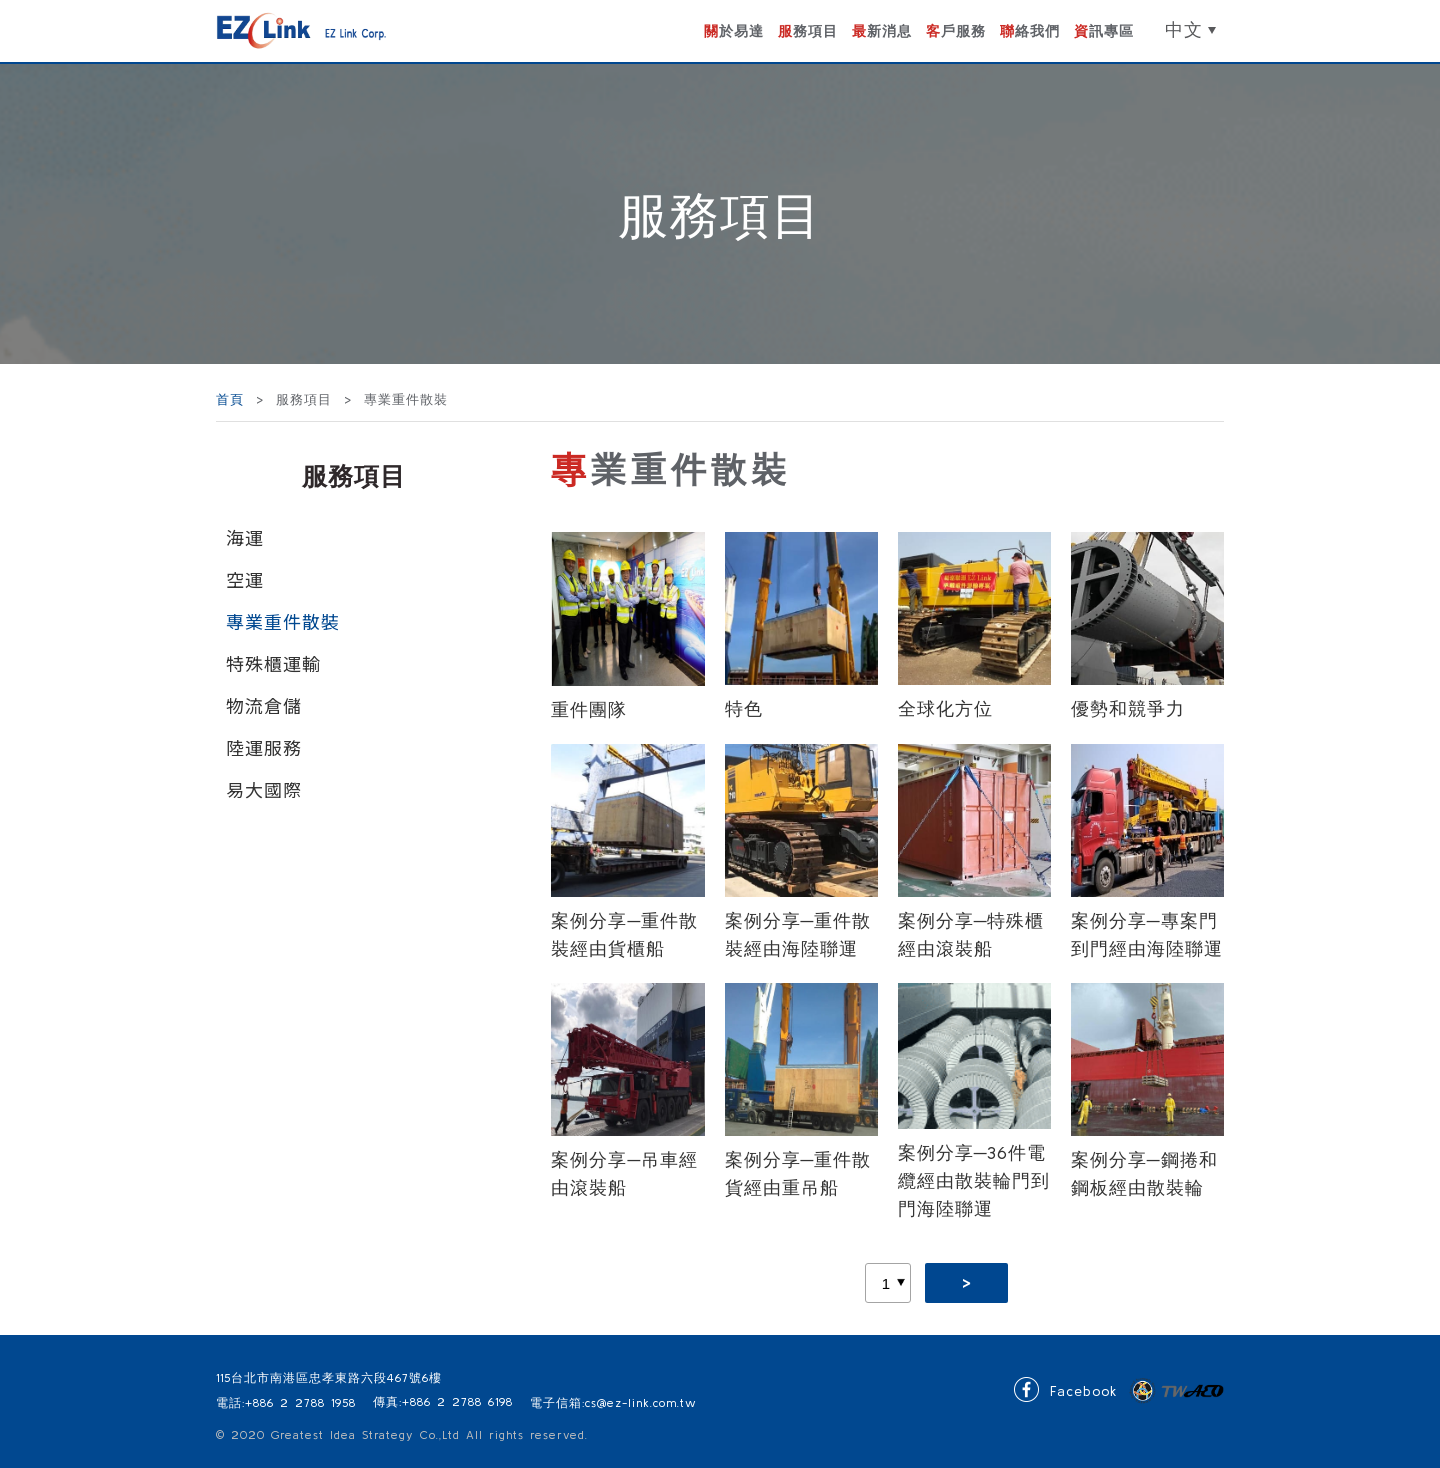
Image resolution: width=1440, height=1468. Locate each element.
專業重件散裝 (283, 621)
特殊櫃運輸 (273, 663)
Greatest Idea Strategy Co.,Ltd (365, 1434)
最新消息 (882, 31)
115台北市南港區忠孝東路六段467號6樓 (329, 1377)
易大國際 (264, 789)
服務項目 (808, 31)
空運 (245, 579)
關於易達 (734, 31)
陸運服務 (264, 747)
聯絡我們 (1030, 31)
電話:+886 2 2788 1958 (286, 1402)
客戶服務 (956, 31)
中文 (1184, 30)
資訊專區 (1104, 31)
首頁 (233, 399)
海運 (245, 537)
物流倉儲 (264, 705)
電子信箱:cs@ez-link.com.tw (613, 1402)
